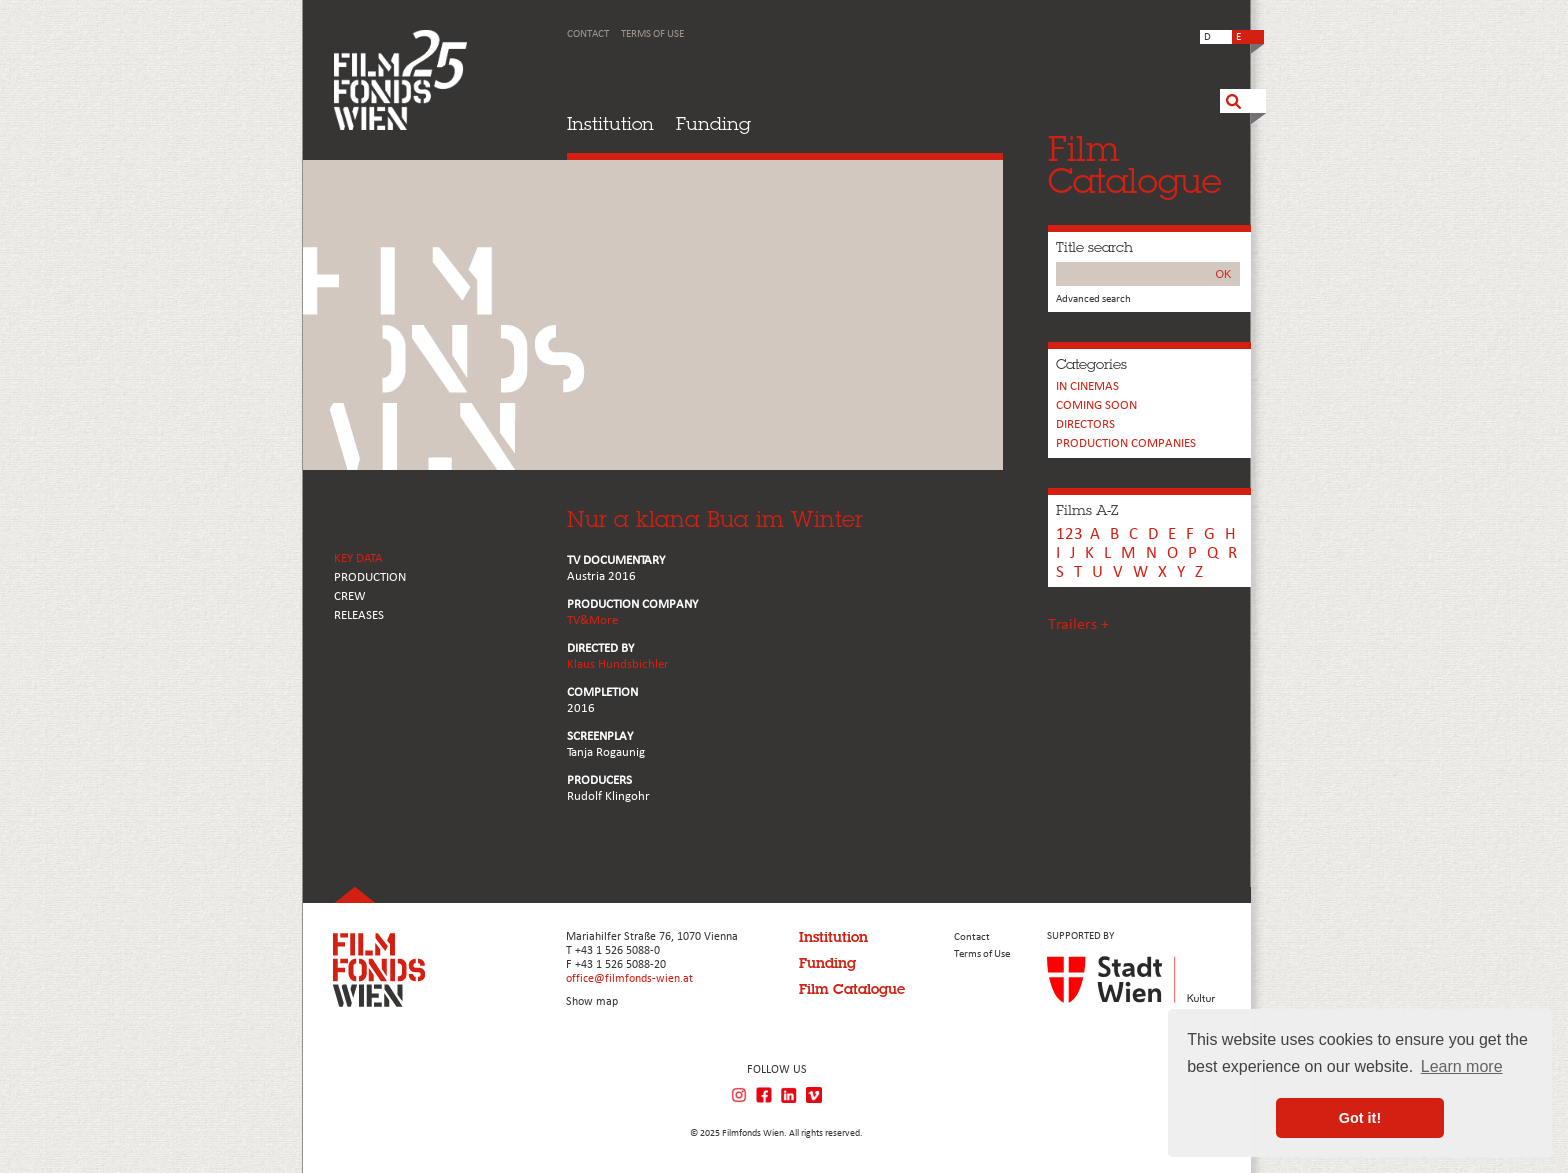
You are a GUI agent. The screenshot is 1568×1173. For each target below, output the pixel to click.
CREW (350, 596)
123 (1069, 534)
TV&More (592, 620)
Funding (713, 123)
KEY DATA (358, 558)
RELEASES (359, 615)
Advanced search (1093, 299)
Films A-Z (1087, 510)
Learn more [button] (1462, 1066)
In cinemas (1087, 386)
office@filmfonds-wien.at (629, 979)
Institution (610, 123)
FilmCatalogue (1135, 164)
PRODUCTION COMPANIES (1126, 443)
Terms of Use (652, 34)
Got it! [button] (1360, 1118)
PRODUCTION (370, 577)
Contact (588, 34)
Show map (592, 1002)
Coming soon (1096, 405)
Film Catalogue (852, 989)
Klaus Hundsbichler (618, 664)
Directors (1085, 424)
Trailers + (1078, 625)
